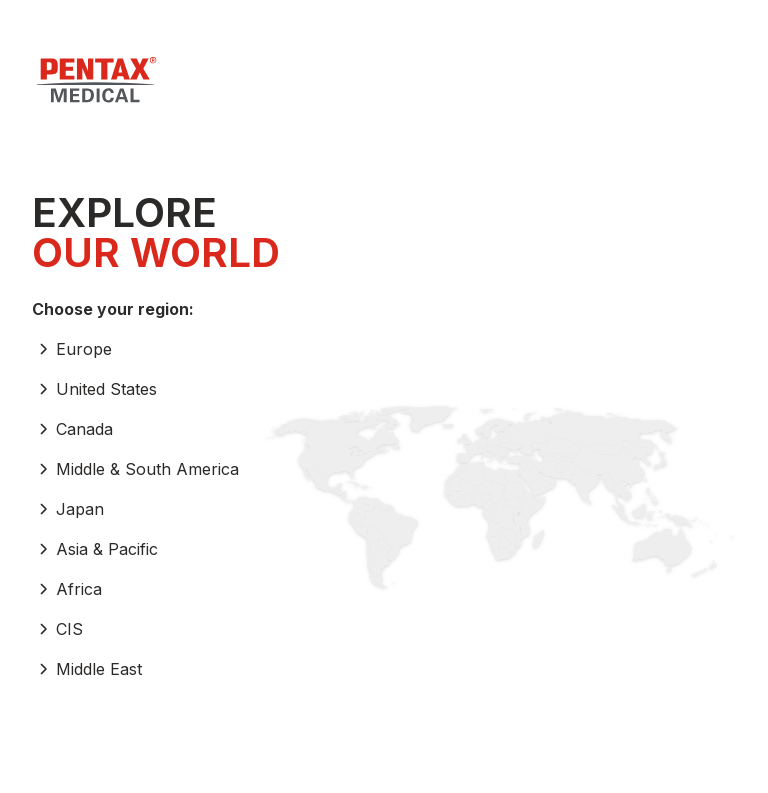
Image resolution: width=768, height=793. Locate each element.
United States (94, 389)
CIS (57, 629)
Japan (68, 509)
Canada (72, 429)
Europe (72, 349)
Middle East (87, 669)
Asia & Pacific (95, 549)
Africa (67, 589)
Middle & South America (135, 469)
